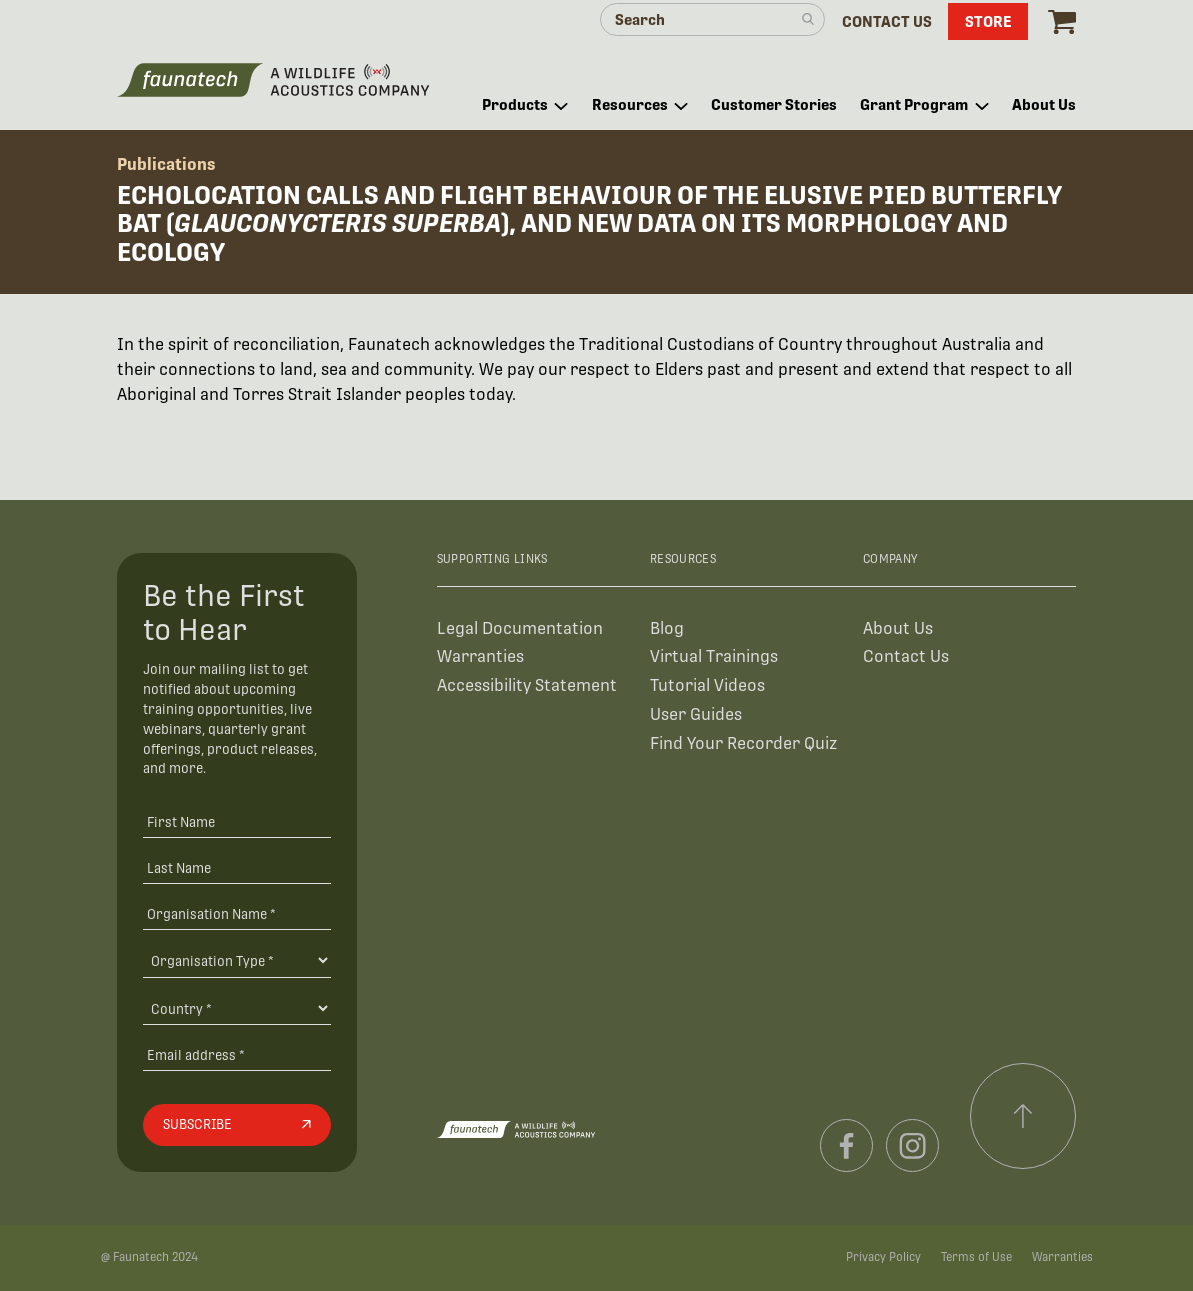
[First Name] (237, 822)
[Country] (237, 1008)
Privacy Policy (883, 1257)
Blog (667, 628)
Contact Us (906, 656)
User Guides (696, 714)
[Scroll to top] (1023, 1116)
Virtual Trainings (714, 656)
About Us (898, 628)
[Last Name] (237, 867)
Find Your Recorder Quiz (743, 743)
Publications (166, 164)
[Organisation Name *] (237, 913)
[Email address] (237, 1054)
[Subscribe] (237, 1125)
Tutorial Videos (707, 685)
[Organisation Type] (237, 960)
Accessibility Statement (527, 685)
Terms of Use (976, 1257)
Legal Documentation (520, 628)
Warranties (480, 656)
